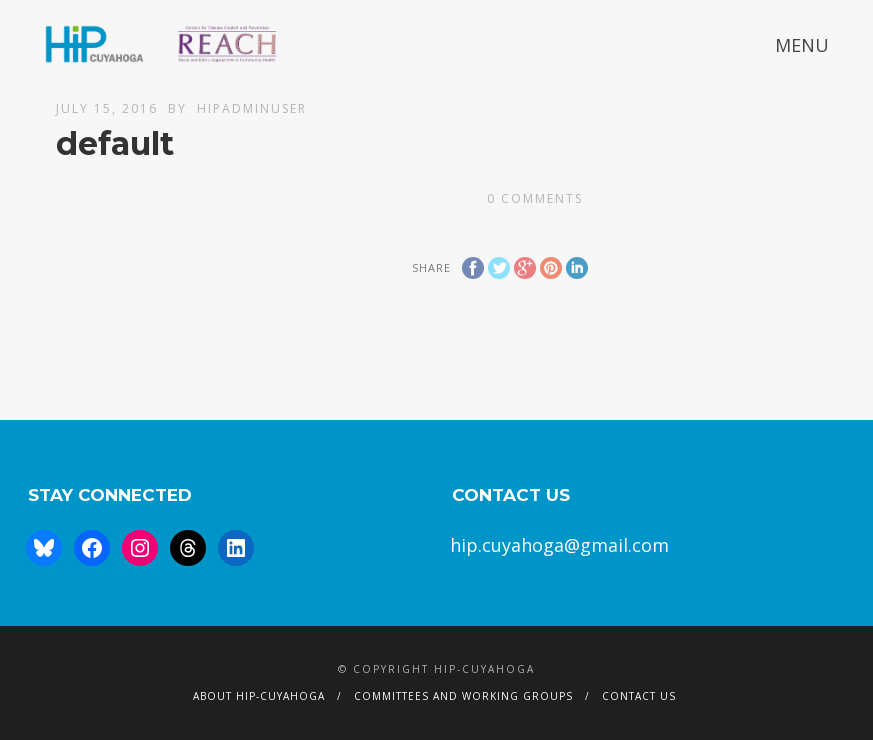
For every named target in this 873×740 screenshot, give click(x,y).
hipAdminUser (252, 108)
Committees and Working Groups (463, 696)
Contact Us (639, 696)
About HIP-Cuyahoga (259, 696)
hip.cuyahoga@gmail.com (559, 545)
